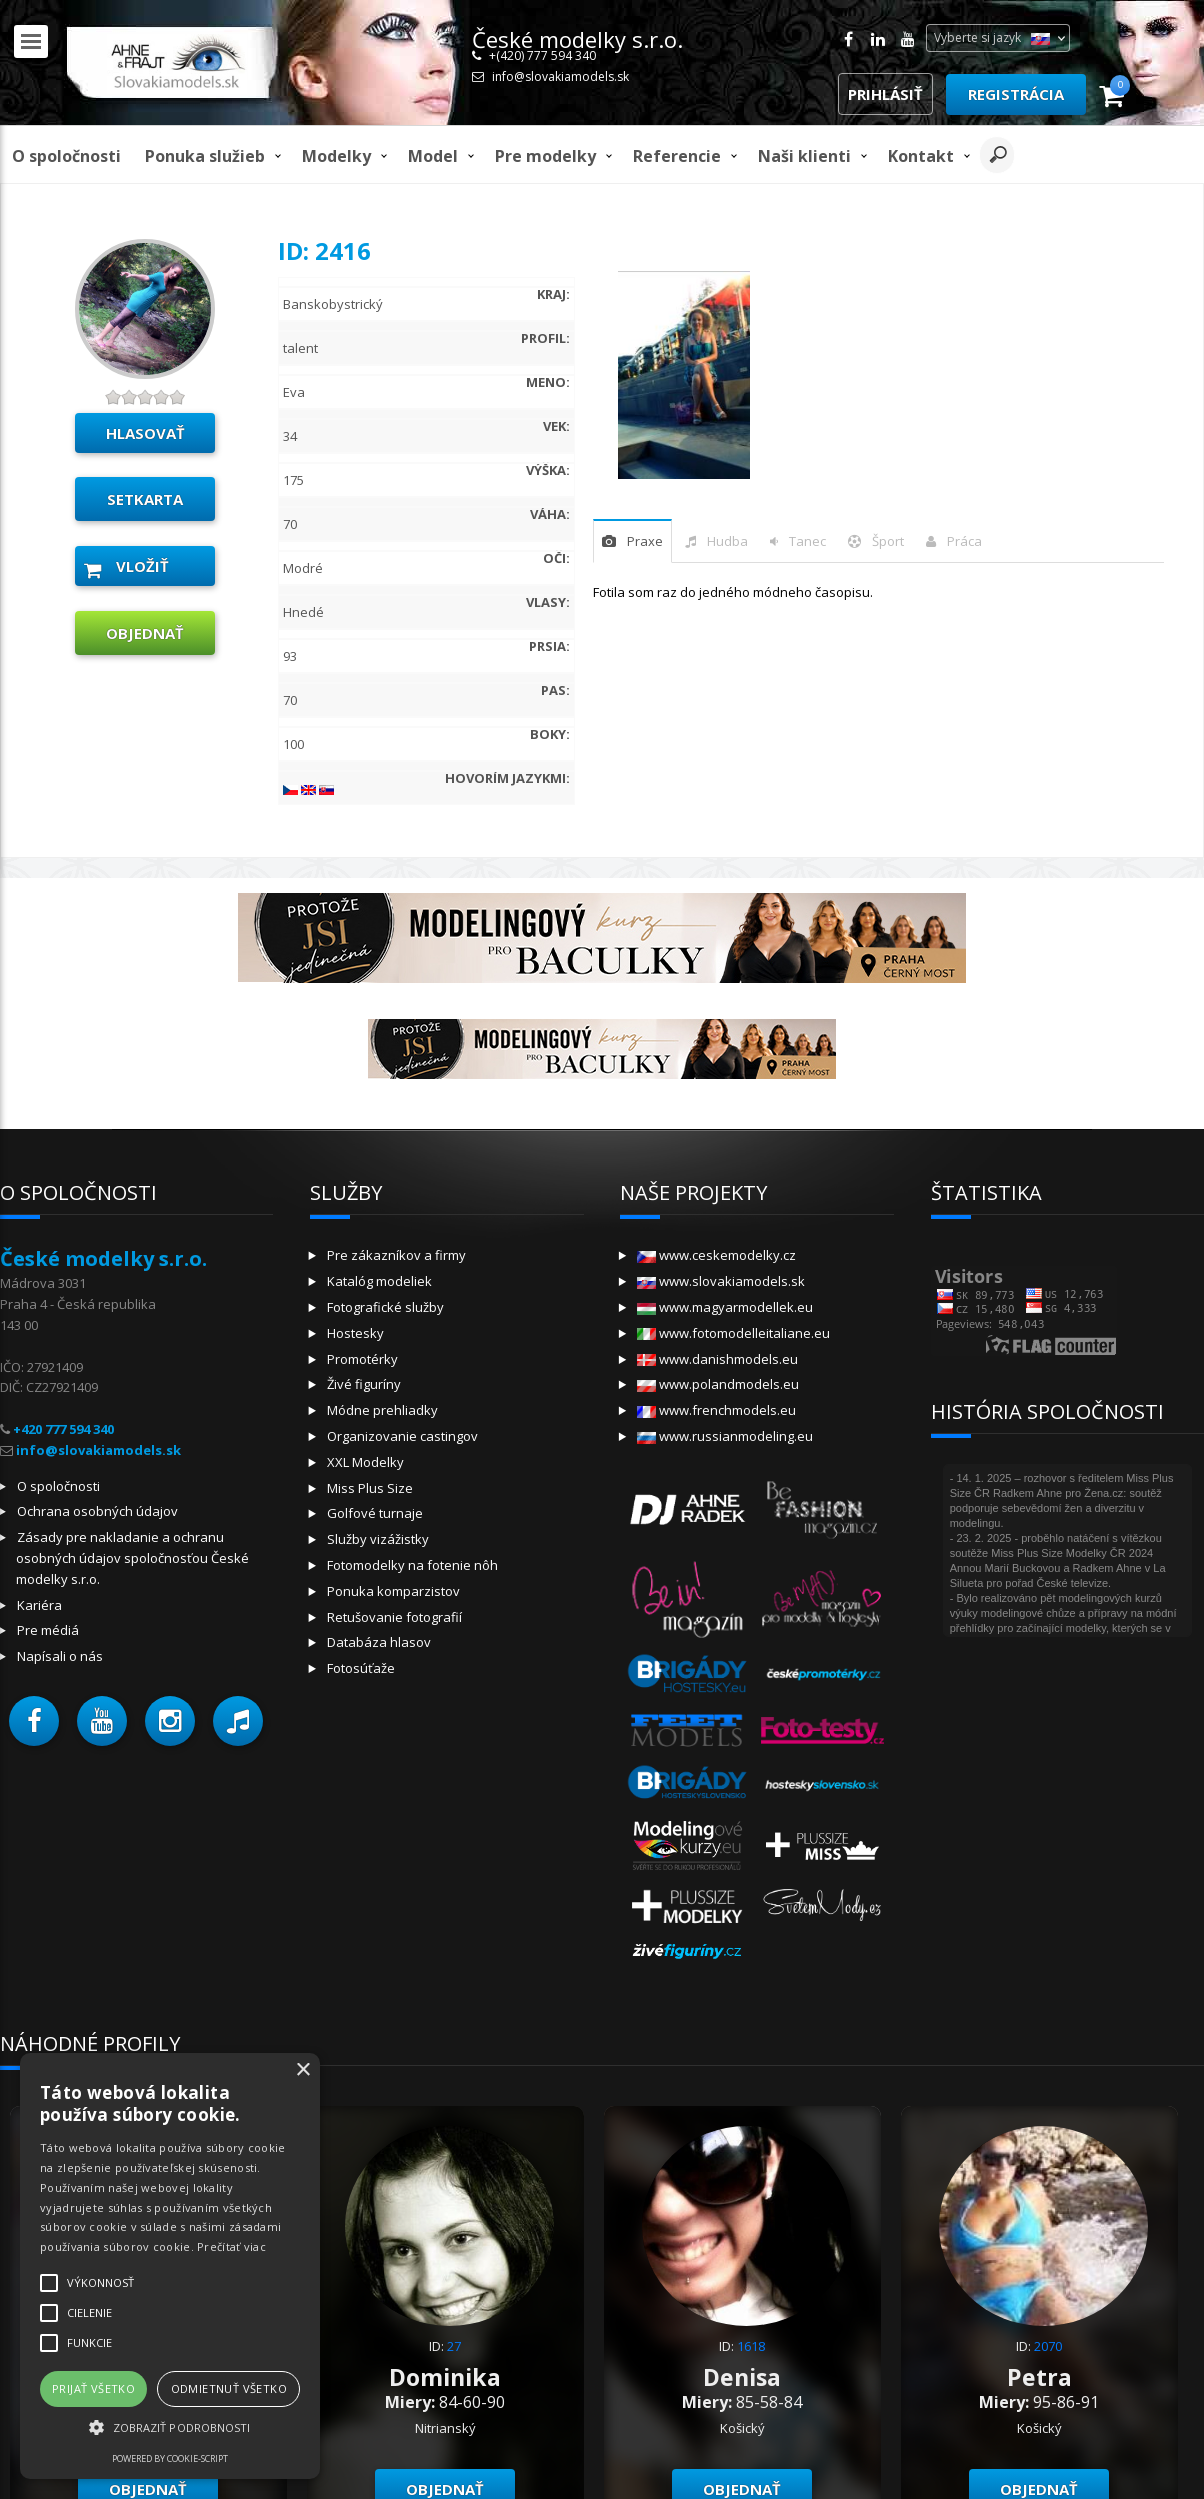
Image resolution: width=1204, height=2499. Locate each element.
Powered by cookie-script (170, 2458)
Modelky (336, 156)
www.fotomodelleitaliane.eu (733, 1333)
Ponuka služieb (205, 156)
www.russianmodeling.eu (725, 1436)
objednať (145, 633)
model (433, 156)
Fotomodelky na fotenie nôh (412, 1565)
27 (454, 2346)
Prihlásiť (885, 94)
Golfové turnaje (375, 1513)
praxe (645, 541)
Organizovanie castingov (402, 1436)
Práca (964, 541)
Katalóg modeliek (379, 1281)
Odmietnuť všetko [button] (229, 2388)
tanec (807, 541)
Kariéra (39, 1605)
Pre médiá (48, 1630)
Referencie (677, 156)
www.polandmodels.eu (718, 1384)
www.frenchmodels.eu (716, 1410)
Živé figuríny (364, 1384)
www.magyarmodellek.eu (725, 1307)
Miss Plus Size (370, 1488)
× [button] (302, 2070)
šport (888, 541)
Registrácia (1016, 94)
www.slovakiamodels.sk (721, 1281)
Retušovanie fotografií (394, 1617)
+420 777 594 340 (63, 1429)
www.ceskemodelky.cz (716, 1255)
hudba (727, 541)
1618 (751, 2346)
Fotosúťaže (361, 1668)
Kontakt (921, 156)
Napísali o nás (60, 1656)
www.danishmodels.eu (717, 1359)
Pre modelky (545, 156)
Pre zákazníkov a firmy (396, 1255)
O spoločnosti (66, 156)
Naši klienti (804, 156)
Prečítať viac (231, 2246)
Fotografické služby (385, 1307)
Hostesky (355, 1333)
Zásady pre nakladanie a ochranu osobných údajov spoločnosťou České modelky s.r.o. (132, 1558)
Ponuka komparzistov (393, 1591)
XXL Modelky (365, 1462)
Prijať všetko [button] (93, 2388)
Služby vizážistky (378, 1539)
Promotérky (362, 1359)
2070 (1048, 2346)
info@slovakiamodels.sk (560, 76)
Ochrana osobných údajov (97, 1511)
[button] (34, 1721)
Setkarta (145, 499)
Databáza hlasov (379, 1642)
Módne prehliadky (382, 1410)
